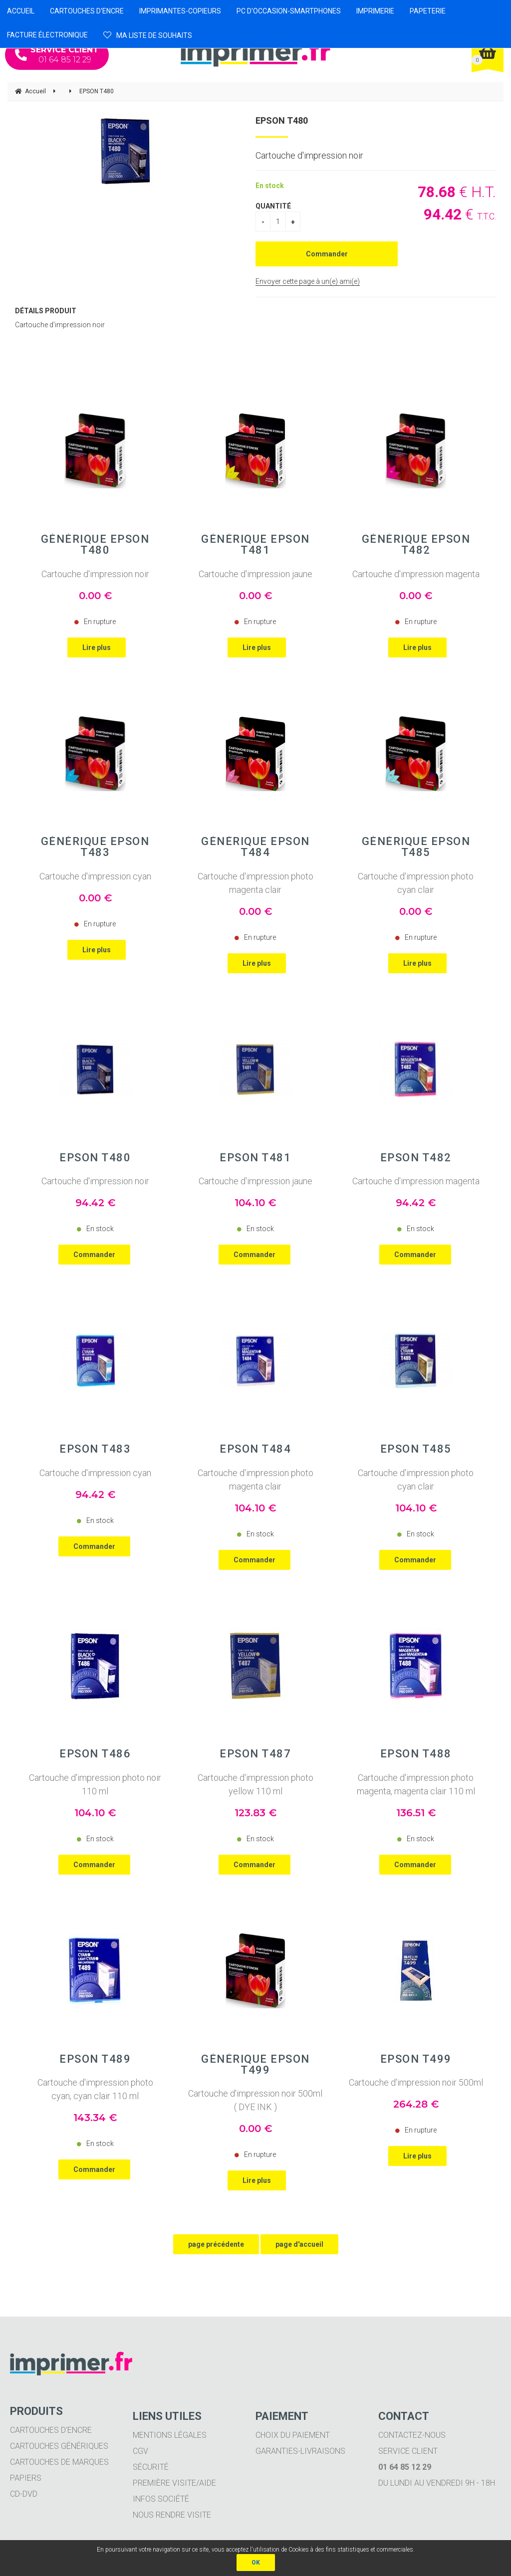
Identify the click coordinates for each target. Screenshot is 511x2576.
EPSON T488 (416, 1753)
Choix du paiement (293, 2435)
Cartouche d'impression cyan (95, 876)
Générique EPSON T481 (255, 545)
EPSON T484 (255, 1449)
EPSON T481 (255, 1157)
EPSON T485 (416, 1449)
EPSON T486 (95, 1753)
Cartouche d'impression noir (95, 574)
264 (416, 2104)
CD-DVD (23, 2494)
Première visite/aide (174, 2483)
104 (255, 1203)
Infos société (161, 2499)
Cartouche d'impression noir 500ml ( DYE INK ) (255, 2100)
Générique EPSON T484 (255, 847)
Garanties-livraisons (300, 2451)
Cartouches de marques (59, 2462)
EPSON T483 (95, 1449)
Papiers (25, 2478)
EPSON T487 (255, 1753)
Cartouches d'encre (51, 2430)
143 (95, 2118)
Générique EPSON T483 (95, 847)
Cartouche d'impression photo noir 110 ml (95, 1784)
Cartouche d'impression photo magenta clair (255, 883)
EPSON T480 (282, 120)
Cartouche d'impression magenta (416, 574)
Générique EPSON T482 (416, 545)
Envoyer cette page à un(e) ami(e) (308, 281)
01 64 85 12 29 (57, 54)
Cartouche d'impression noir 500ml (416, 2082)
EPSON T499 (416, 2059)
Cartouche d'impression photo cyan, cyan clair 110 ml (95, 2089)
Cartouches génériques (59, 2446)
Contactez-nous (412, 2435)
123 (255, 1813)
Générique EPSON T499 (255, 2065)
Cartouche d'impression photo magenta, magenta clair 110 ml (416, 1784)
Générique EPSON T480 (95, 545)
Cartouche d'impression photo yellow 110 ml (255, 1784)
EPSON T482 (416, 1157)
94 (95, 1203)
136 (416, 1813)
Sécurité (151, 2467)
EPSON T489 (95, 2059)
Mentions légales (170, 2435)
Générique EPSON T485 (416, 847)
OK (256, 2562)
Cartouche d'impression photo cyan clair (416, 883)
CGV (140, 2451)
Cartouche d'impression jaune (255, 574)
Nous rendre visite (172, 2515)
